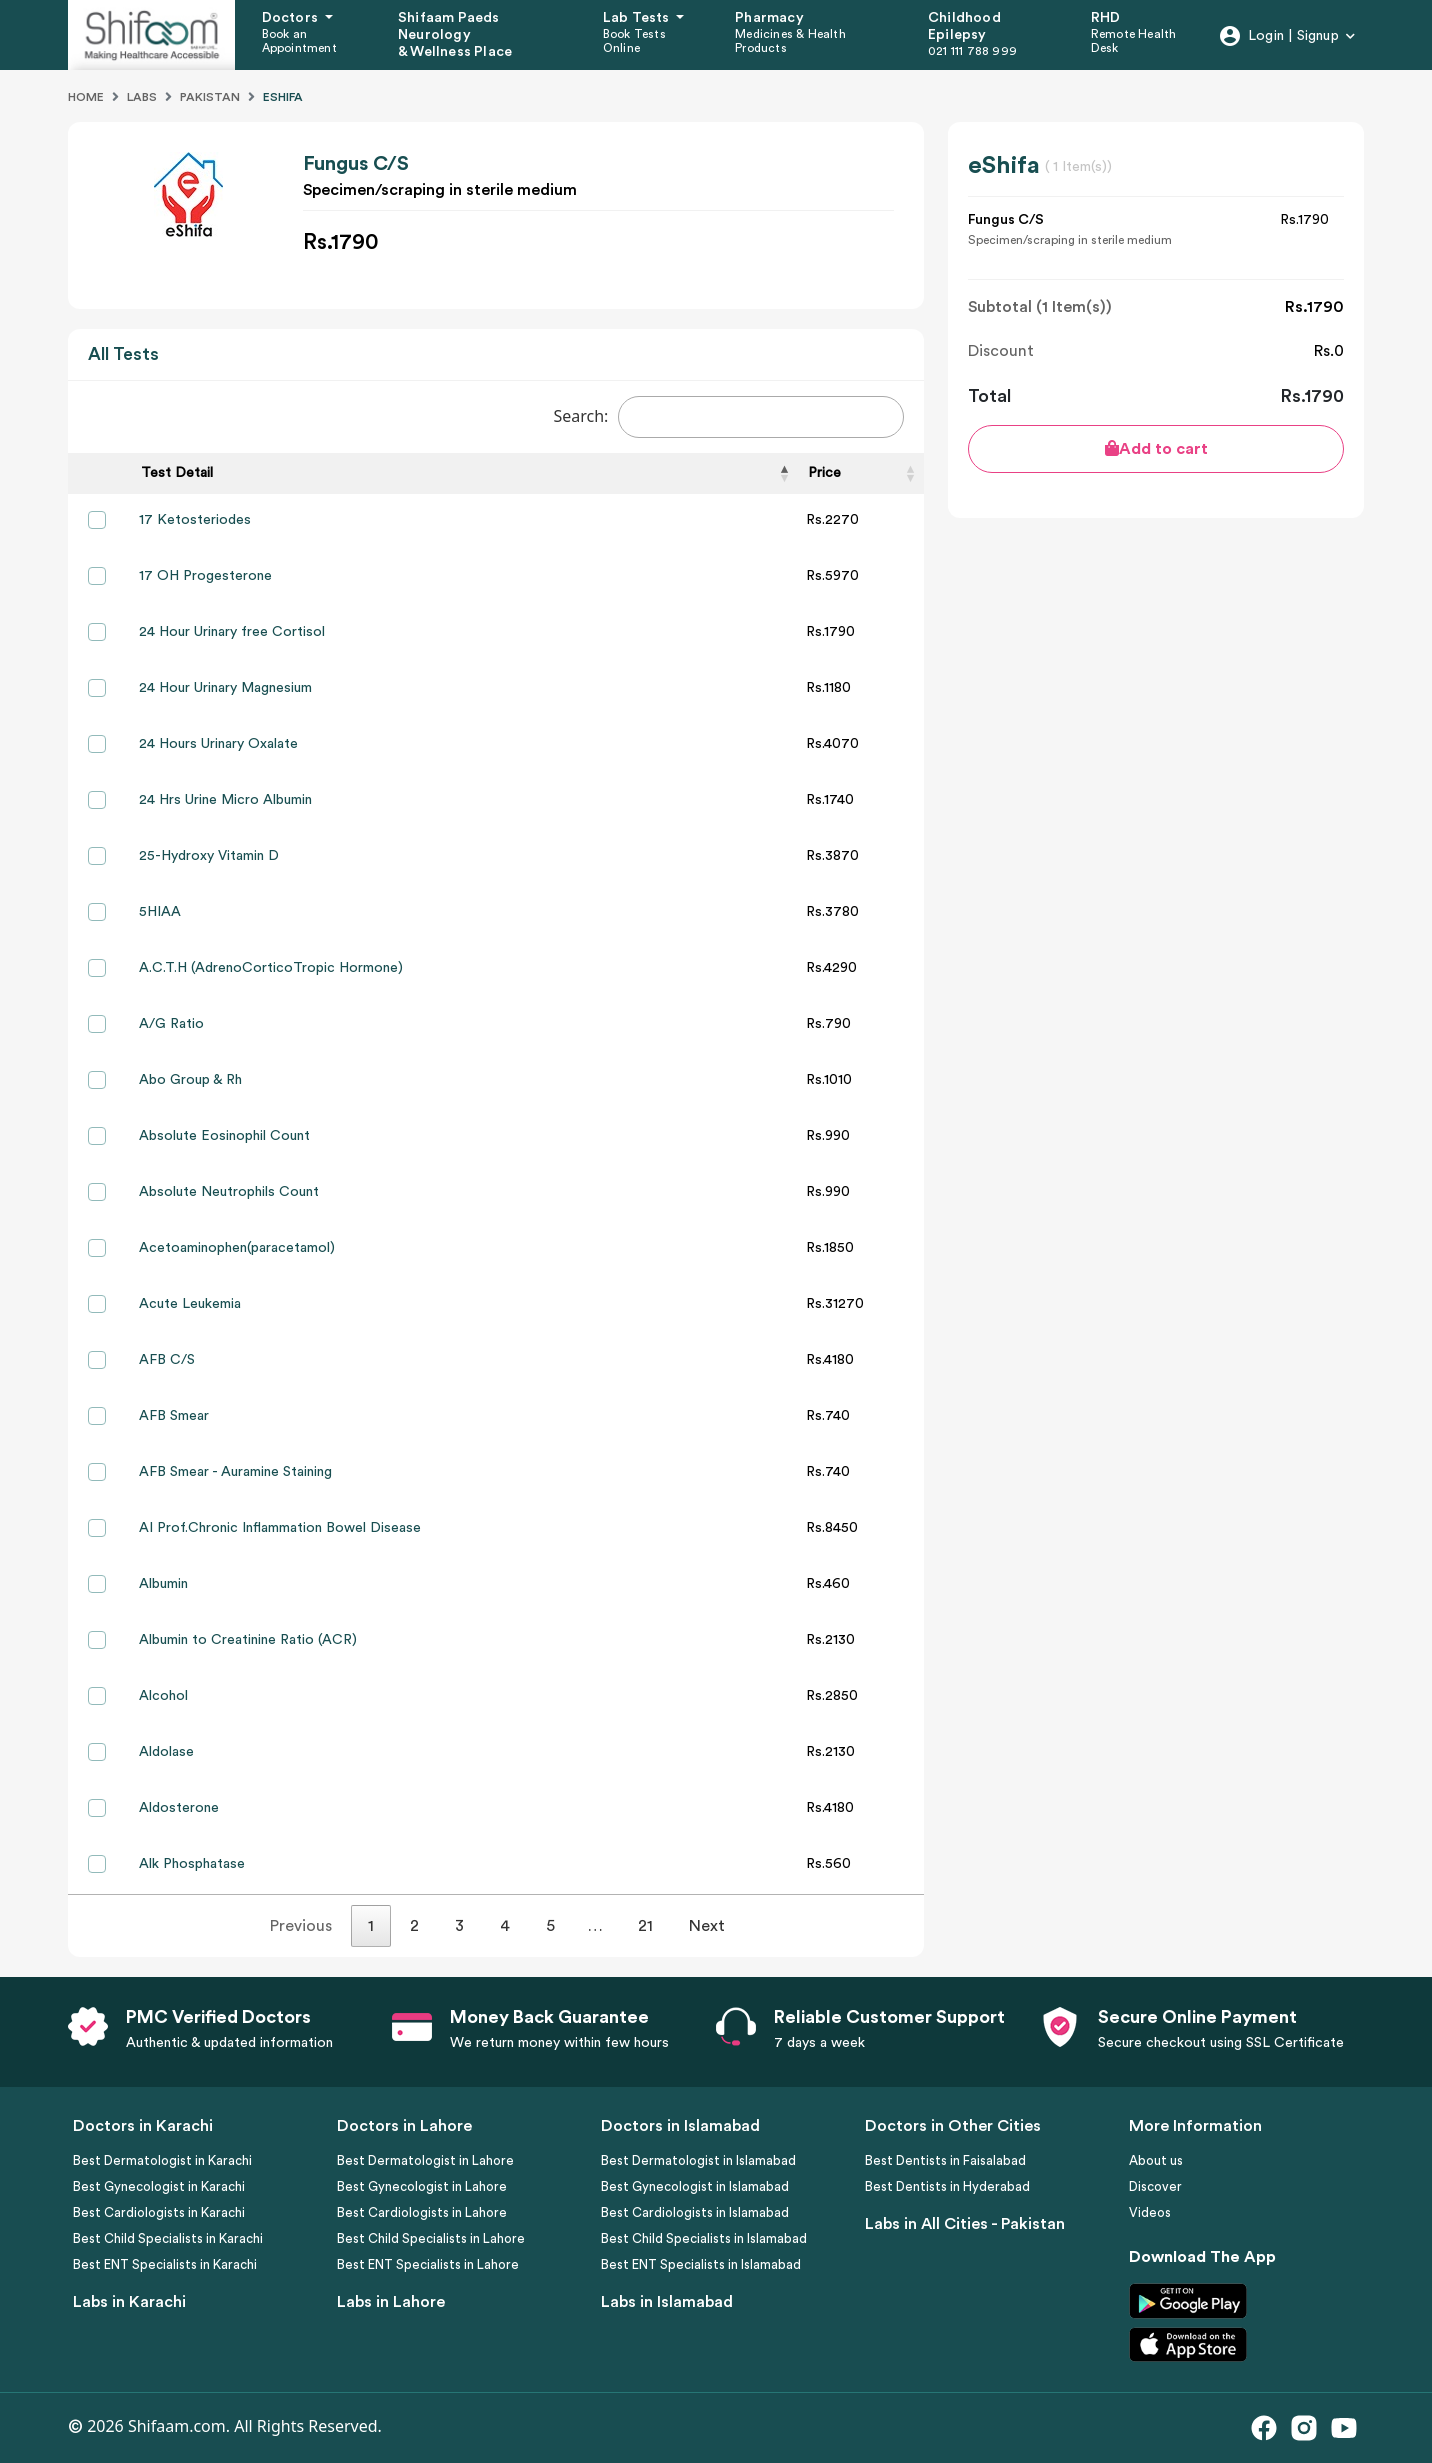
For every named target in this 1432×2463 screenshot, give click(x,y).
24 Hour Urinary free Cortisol (232, 632)
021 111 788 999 (972, 51)
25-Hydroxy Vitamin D (209, 856)
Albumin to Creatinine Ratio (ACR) (248, 1640)
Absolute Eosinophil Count (224, 1136)
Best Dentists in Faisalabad (945, 2160)
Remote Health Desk (1134, 41)
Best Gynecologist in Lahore (422, 2186)
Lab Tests (638, 18)
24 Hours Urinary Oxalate (218, 744)
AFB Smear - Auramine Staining (235, 1472)
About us (1156, 2160)
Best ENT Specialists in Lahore (428, 2264)
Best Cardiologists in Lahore (422, 2212)
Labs (142, 97)
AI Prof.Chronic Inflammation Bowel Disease (280, 1528)
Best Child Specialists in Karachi (168, 2238)
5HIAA (160, 912)
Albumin (163, 1584)
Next (707, 1926)
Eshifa (283, 97)
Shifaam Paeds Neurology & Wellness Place (455, 35)
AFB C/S (167, 1360)
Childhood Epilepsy (964, 26)
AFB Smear (174, 1416)
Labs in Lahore (391, 2302)
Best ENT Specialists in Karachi (165, 2264)
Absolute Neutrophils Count (229, 1192)
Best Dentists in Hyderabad (947, 2186)
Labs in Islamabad (667, 2302)
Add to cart (1156, 448)
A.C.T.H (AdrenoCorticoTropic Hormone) (271, 968)
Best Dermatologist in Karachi (162, 2160)
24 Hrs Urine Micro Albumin (225, 800)
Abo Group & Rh (190, 1080)
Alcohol (163, 1696)
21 (645, 1926)
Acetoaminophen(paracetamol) (237, 1248)
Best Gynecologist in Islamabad (695, 2186)
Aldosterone (179, 1808)
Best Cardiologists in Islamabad (695, 2212)
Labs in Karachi (129, 2302)
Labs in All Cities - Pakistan (965, 2224)
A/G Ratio (171, 1024)
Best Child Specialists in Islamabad (704, 2238)
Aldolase (166, 1752)
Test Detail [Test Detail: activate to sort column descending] (177, 473)
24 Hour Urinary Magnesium (225, 688)
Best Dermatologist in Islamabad (698, 2160)
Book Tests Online (634, 41)
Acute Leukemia (190, 1304)
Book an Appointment (299, 41)
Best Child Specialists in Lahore (431, 2238)
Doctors (292, 18)
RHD (1106, 18)
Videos (1150, 2212)
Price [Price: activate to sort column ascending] (824, 473)
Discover (1155, 2186)
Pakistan (210, 97)
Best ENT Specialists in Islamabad (701, 2264)
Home (86, 97)
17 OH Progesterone (205, 576)
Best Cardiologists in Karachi (159, 2212)
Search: (728, 417)
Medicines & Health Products (790, 41)
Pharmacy (769, 18)
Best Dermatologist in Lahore (425, 2160)
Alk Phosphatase (192, 1864)
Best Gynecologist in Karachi (159, 2186)
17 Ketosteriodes (195, 520)
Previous (301, 1926)
